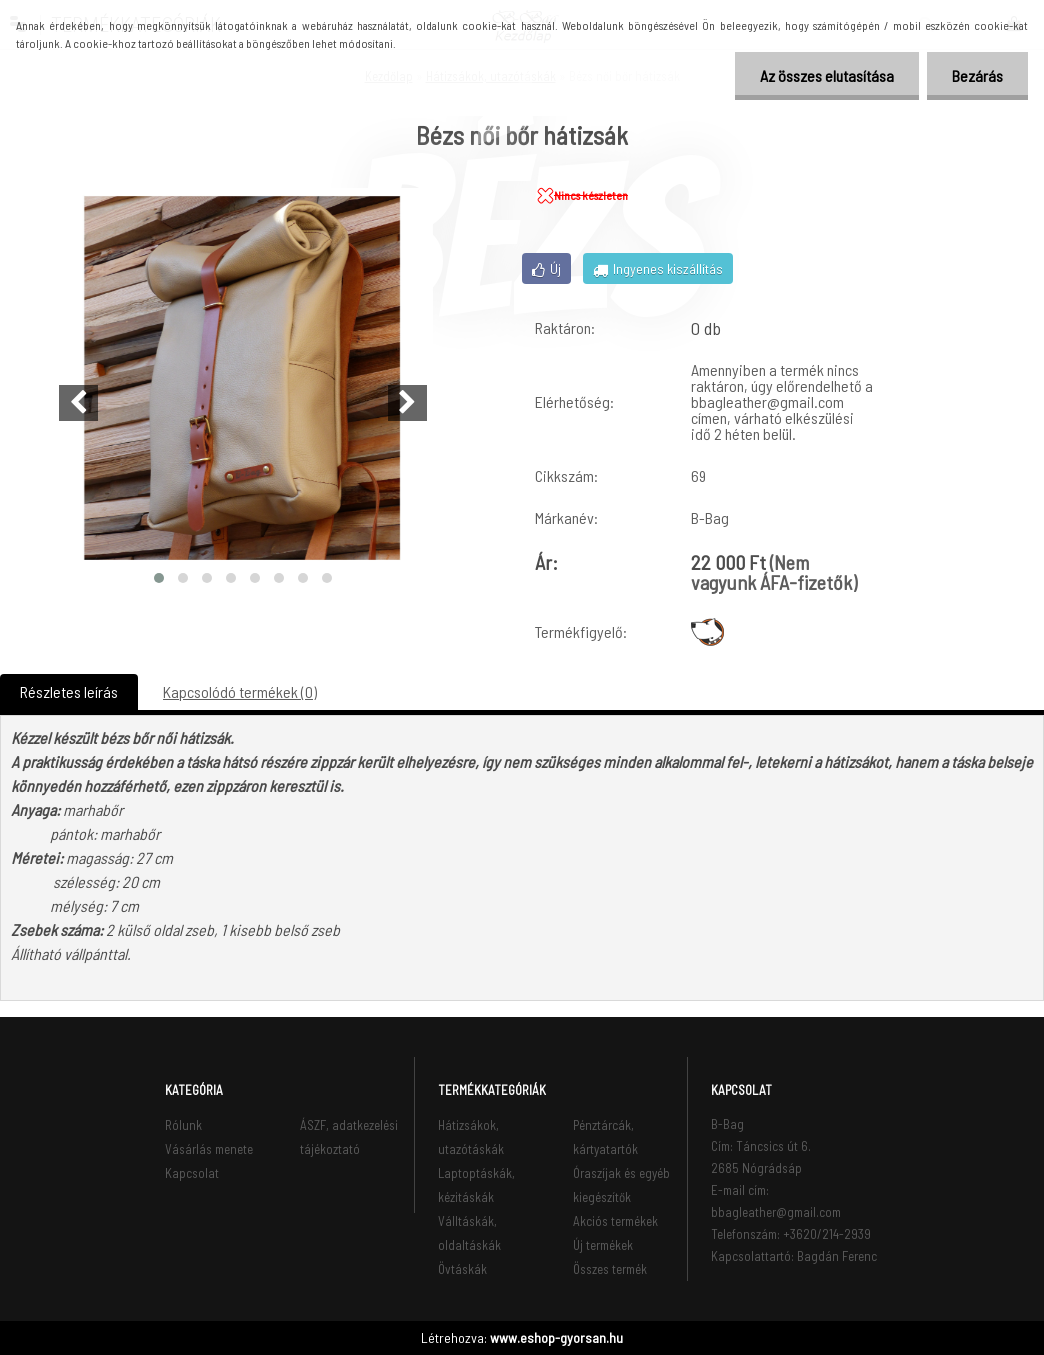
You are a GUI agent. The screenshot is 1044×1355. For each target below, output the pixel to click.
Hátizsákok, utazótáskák (471, 1137)
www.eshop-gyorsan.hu (556, 1337)
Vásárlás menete (209, 1149)
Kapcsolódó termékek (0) (240, 691)
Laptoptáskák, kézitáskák (476, 1185)
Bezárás (977, 75)
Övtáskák (462, 1269)
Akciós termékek (615, 1221)
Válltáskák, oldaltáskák (469, 1233)
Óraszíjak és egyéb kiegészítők (621, 1185)
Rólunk (183, 1125)
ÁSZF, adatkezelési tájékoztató (349, 1137)
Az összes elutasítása (827, 75)
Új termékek (603, 1245)
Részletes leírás (69, 691)
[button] (159, 578)
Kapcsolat (192, 1173)
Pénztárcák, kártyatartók (605, 1137)
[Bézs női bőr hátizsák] (243, 378)
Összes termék (610, 1269)
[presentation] (78, 403)
